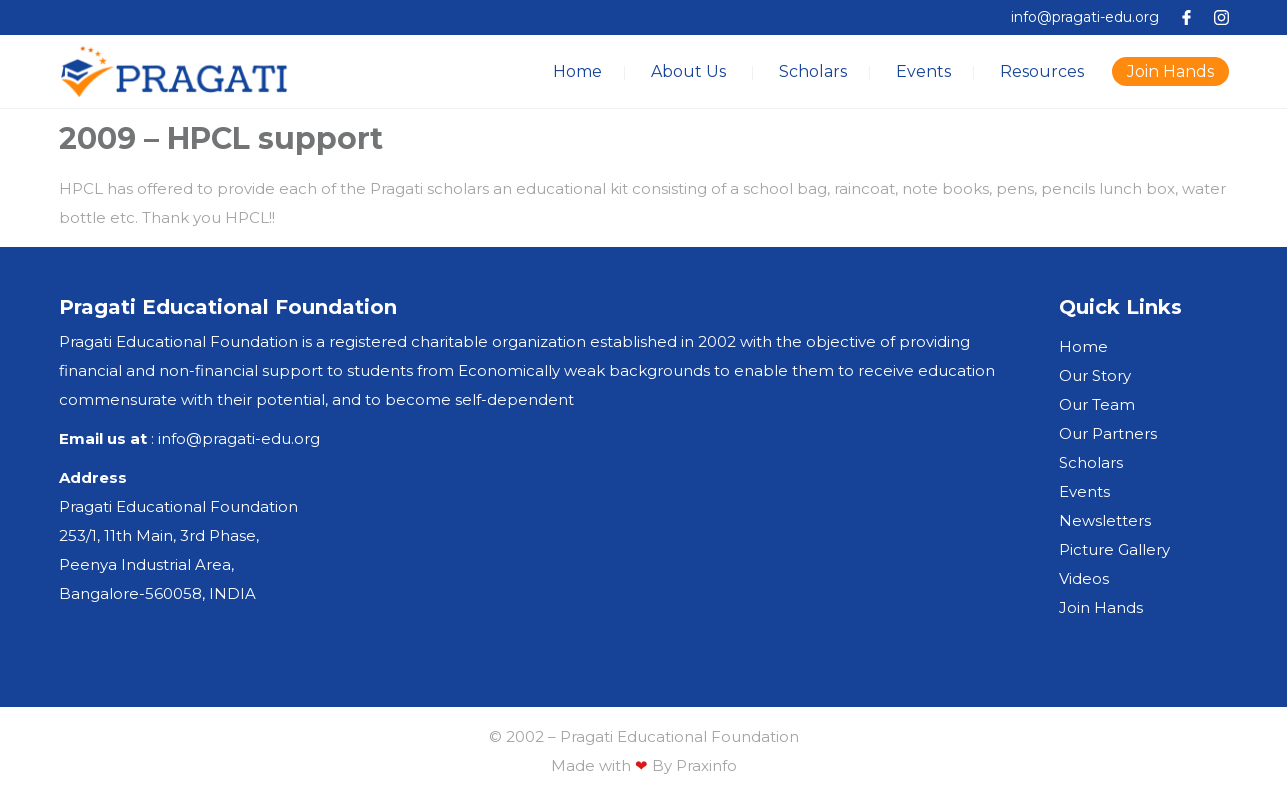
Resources (1042, 71)
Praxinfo (706, 765)
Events (923, 71)
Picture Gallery (1114, 549)
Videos (1084, 578)
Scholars (813, 71)
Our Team (1097, 404)
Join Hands (1170, 71)
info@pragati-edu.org (1085, 17)
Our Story (1095, 375)
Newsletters (1105, 520)
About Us (688, 71)
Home (577, 71)
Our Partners (1108, 433)
